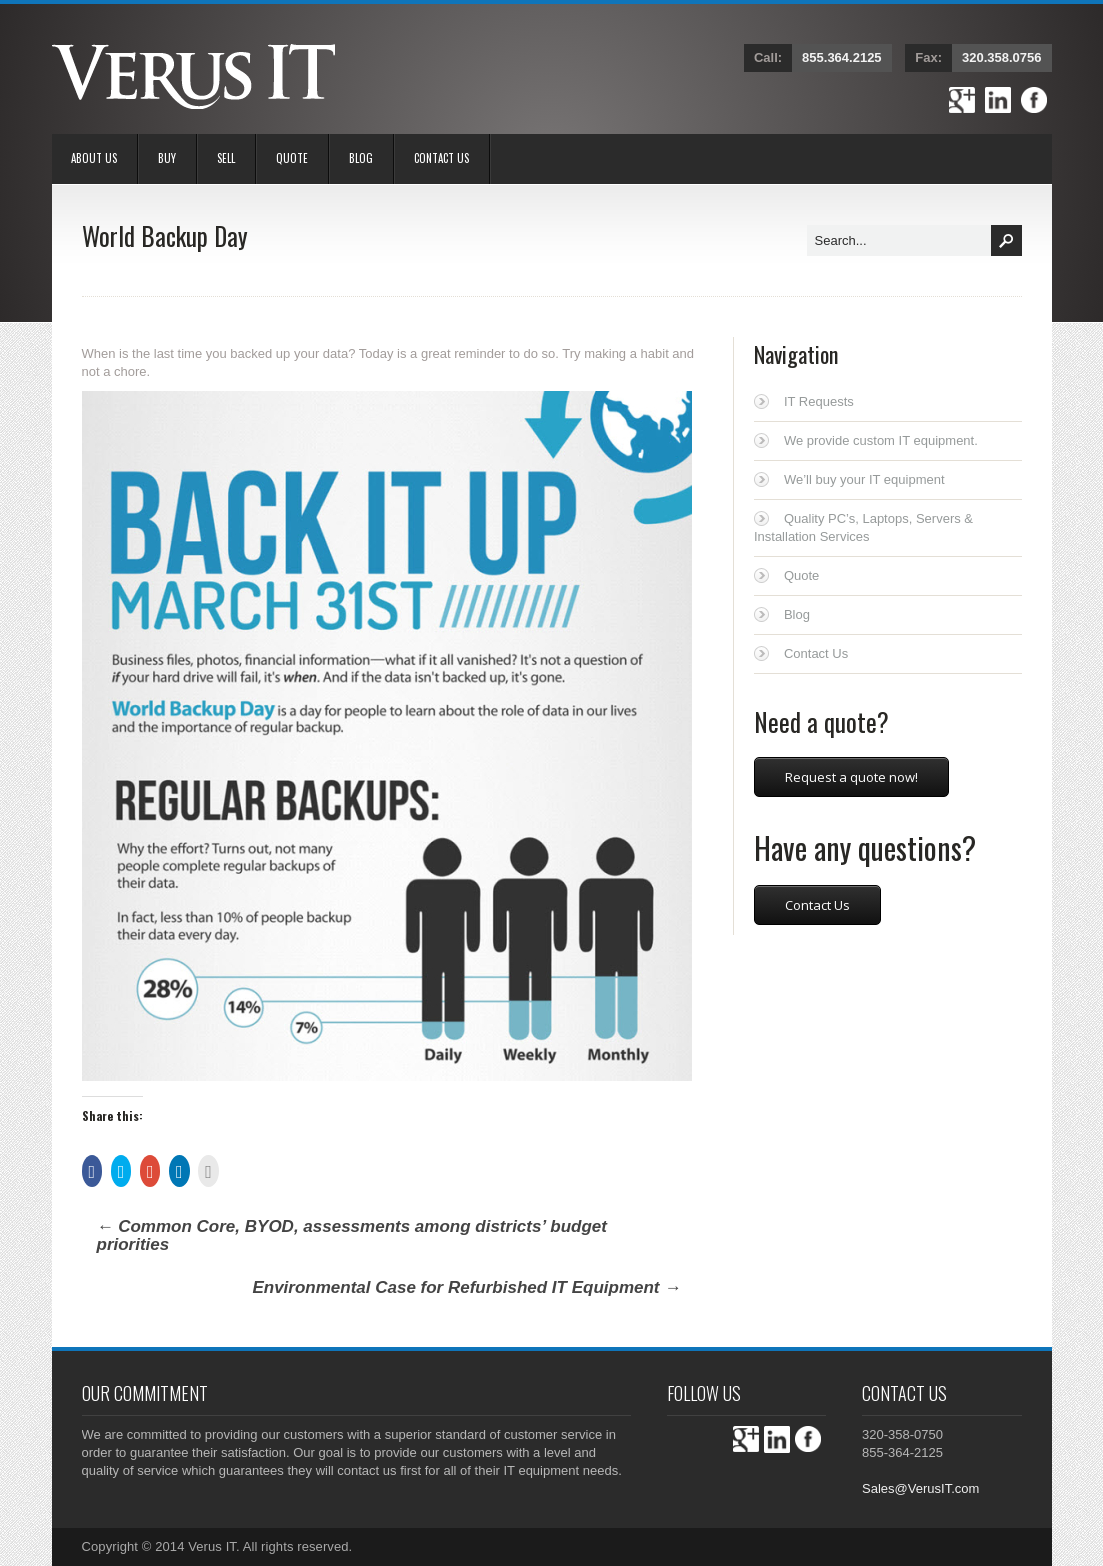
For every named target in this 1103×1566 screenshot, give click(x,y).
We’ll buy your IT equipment (864, 479)
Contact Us (441, 158)
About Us (94, 158)
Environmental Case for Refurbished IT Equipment (466, 1287)
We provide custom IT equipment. (881, 440)
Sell (226, 158)
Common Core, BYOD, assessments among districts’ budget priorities (352, 1235)
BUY (167, 158)
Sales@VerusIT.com (920, 1488)
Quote (292, 158)
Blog (361, 158)
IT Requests (819, 401)
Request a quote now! (851, 777)
